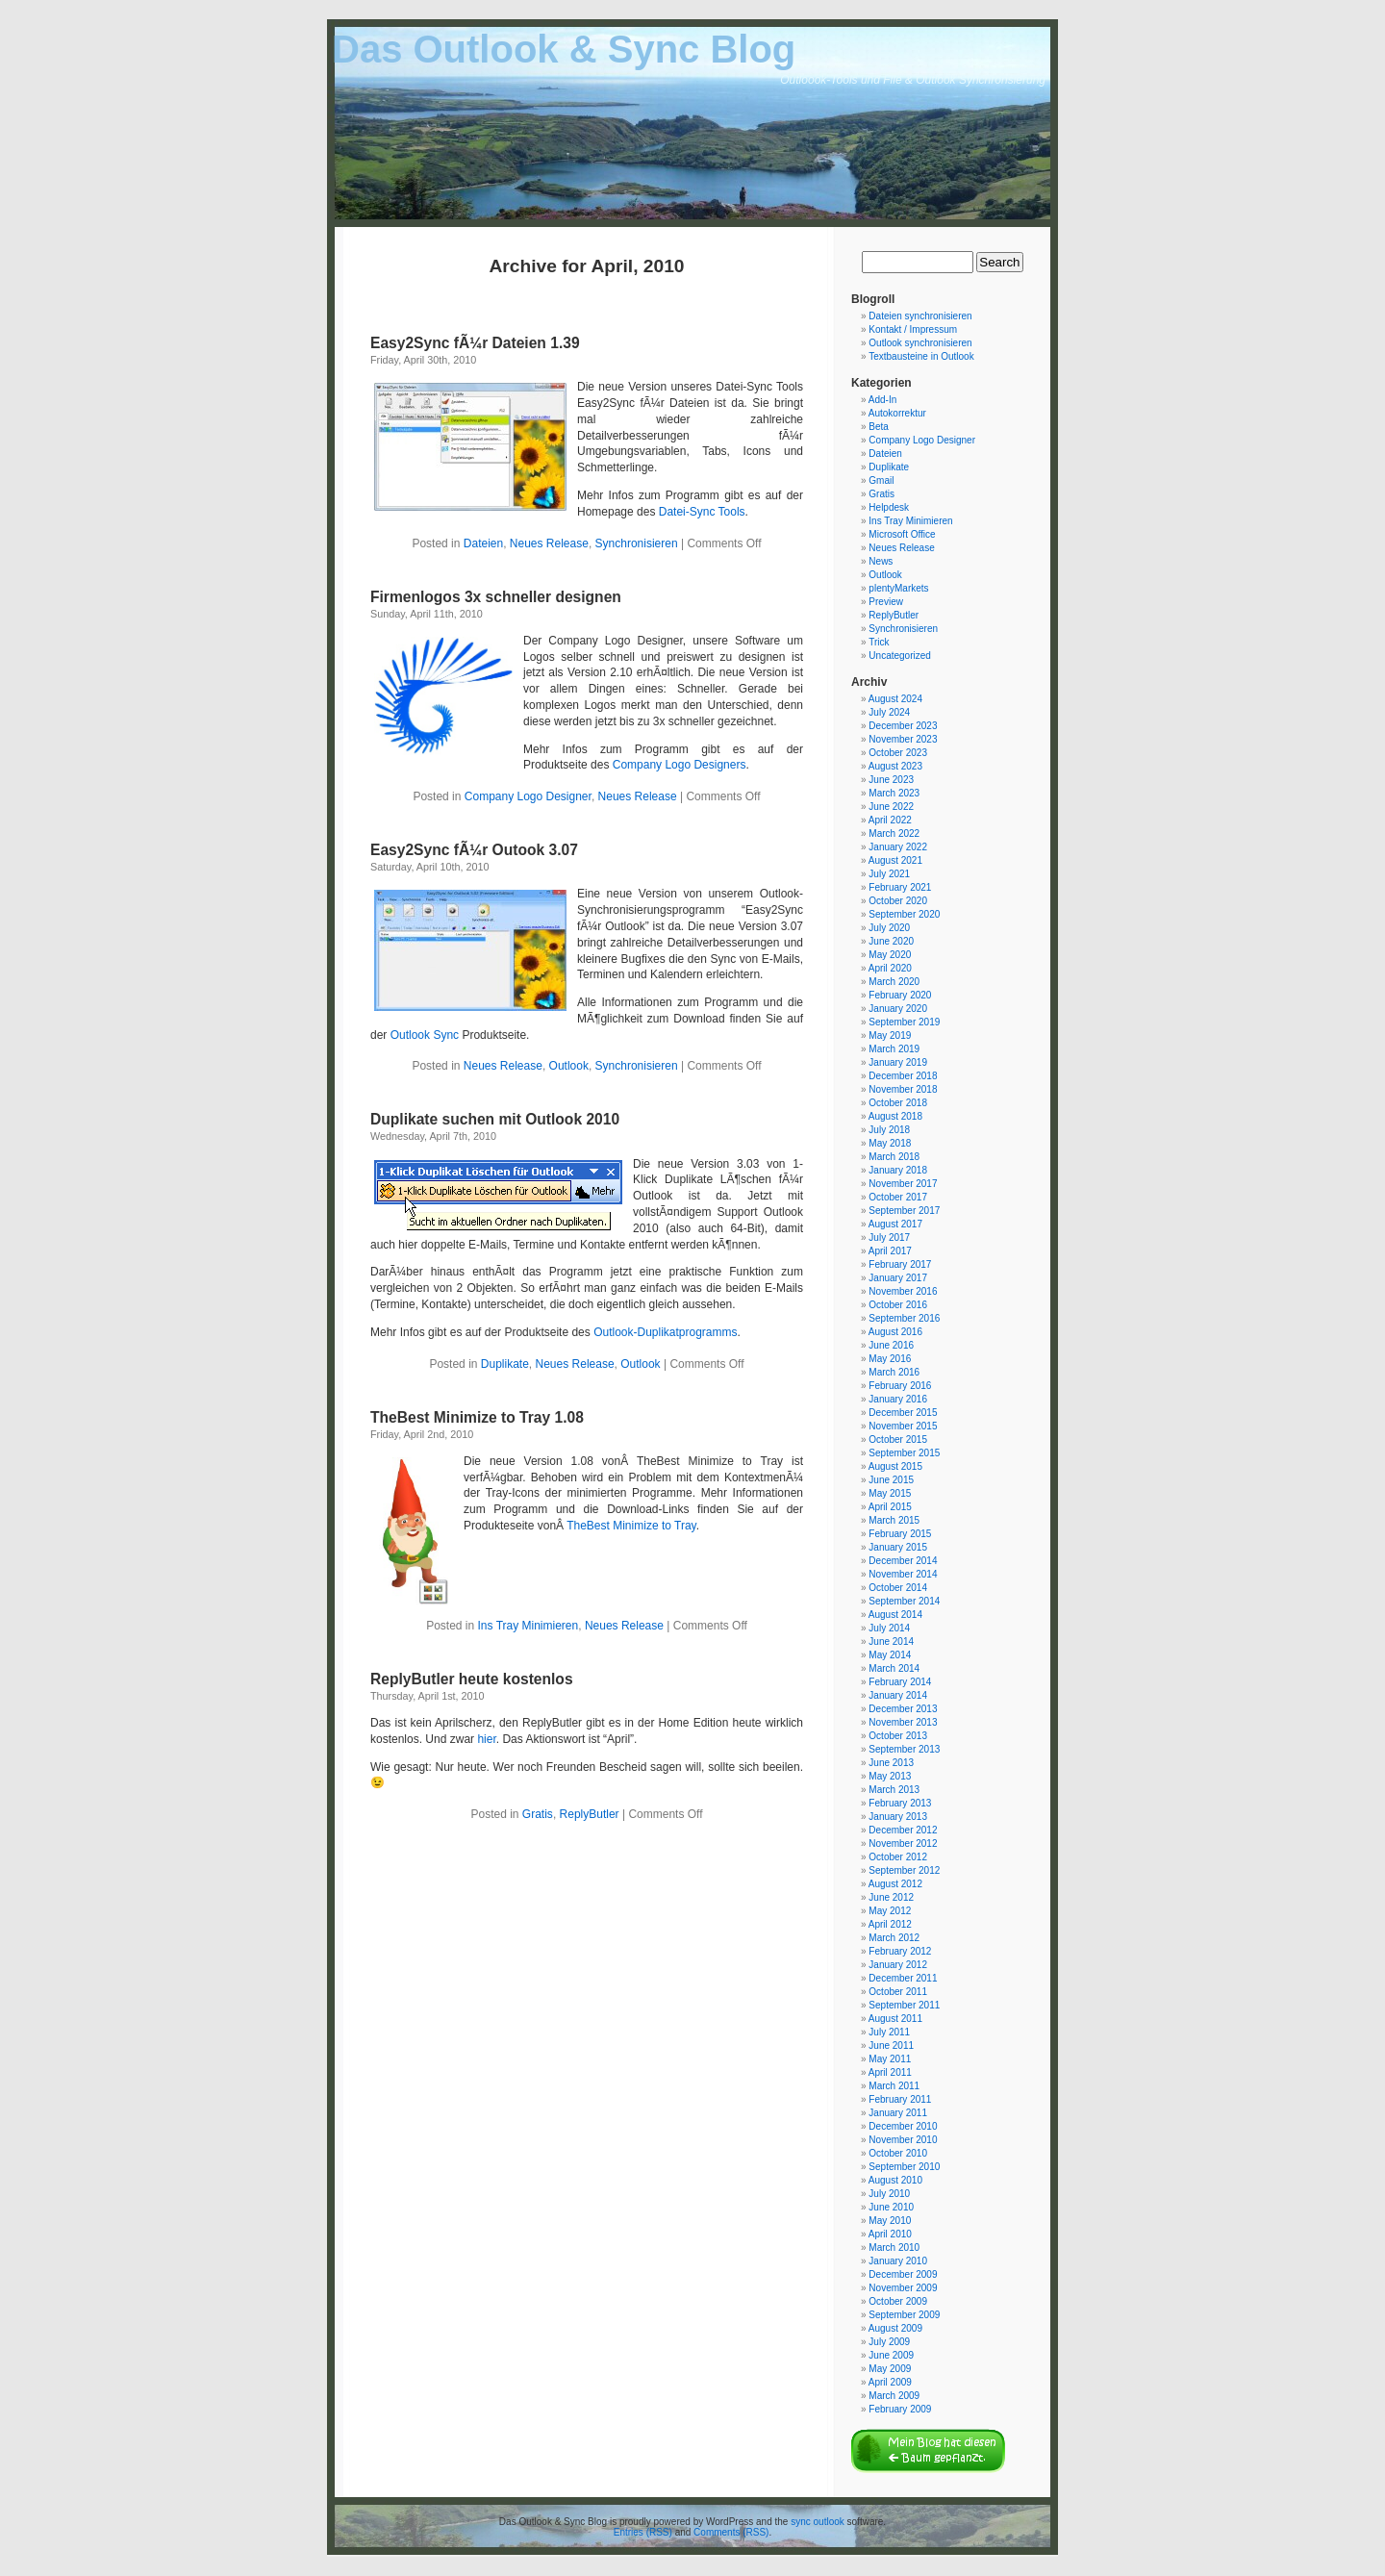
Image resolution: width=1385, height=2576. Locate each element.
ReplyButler (589, 1814)
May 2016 (890, 1358)
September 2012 (904, 1870)
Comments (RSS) (730, 2532)
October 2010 (898, 2153)
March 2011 (894, 2086)
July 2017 (889, 1237)
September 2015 (904, 1453)
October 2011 (898, 1991)
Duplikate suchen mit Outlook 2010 (494, 1119)
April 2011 (890, 2072)
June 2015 (891, 1480)
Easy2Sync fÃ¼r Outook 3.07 (474, 850)
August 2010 (895, 2180)
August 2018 (895, 1116)
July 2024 (889, 712)
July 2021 (889, 874)
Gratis (537, 1814)
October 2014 (898, 1587)
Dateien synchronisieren (920, 316)
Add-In (882, 399)
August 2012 (895, 1884)
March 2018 (894, 1156)
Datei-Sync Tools (702, 511)
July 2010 (889, 2193)
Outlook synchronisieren (920, 343)
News (881, 561)
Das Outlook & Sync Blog (563, 49)
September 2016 (904, 1318)
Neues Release (549, 543)
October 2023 (898, 752)
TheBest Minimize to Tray (631, 1525)
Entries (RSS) (643, 2532)
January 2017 (898, 1278)
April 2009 (890, 2382)
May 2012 (890, 1911)
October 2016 (898, 1305)
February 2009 (900, 2409)
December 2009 (903, 2274)
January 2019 (898, 1062)
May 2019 (890, 1035)
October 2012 (898, 1857)
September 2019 (904, 1022)
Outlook (569, 1066)
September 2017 (904, 1210)
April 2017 (890, 1251)
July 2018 (889, 1129)
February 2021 (900, 887)
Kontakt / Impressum (913, 329)
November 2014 (903, 1574)
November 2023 (903, 739)
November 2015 (903, 1426)
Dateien (483, 543)
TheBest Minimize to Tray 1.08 (477, 1417)
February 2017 (900, 1264)
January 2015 (898, 1547)
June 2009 (891, 2355)
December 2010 (903, 2126)
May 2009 (890, 2368)
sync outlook (817, 2521)
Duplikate (505, 1364)
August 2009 (895, 2328)
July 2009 (889, 2341)
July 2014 (889, 1628)
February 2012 (900, 1951)
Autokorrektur (897, 413)
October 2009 (898, 2301)
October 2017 (898, 1197)
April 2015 (890, 1507)
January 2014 (898, 1695)
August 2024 (895, 699)
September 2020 (904, 914)
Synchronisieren (636, 543)
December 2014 (903, 1560)
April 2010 (890, 2234)
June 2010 (891, 2207)
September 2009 (904, 2315)
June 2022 (891, 806)
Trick (879, 642)
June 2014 (891, 1641)
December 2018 (903, 1076)
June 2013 (891, 1762)
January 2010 (898, 2261)
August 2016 (895, 1331)
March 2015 (894, 1520)
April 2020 (890, 968)
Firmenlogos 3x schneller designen (495, 597)
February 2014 (900, 1682)
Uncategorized (899, 655)
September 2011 (904, 2005)
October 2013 (898, 1735)
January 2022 (898, 847)
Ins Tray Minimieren (528, 1625)
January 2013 (898, 1816)
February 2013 (900, 1803)
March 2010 (894, 2247)
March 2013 (894, 1789)
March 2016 (894, 1372)
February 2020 (900, 995)
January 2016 (898, 1399)
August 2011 (895, 2018)
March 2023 (894, 793)
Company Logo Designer (528, 796)
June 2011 (891, 2045)
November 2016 (903, 1291)
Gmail (881, 480)
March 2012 (894, 1937)
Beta (879, 426)
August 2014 (895, 1614)
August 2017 (895, 1224)
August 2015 (895, 1466)
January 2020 (898, 1008)
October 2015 (898, 1439)
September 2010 (904, 2166)
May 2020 (890, 954)
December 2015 (903, 1412)
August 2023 (895, 766)
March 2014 (894, 1668)
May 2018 (890, 1143)
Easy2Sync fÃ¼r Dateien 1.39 (475, 343)
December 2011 (903, 1978)
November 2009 (903, 2288)
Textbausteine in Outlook (921, 356)
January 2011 (898, 2113)
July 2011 (889, 2032)
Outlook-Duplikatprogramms (665, 1332)
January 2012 (898, 1964)
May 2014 (890, 1655)
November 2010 (903, 2139)
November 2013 (903, 1722)
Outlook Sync (424, 1035)
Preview (886, 601)
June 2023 (891, 779)
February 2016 (900, 1385)
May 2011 (890, 2059)
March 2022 (894, 833)
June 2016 (891, 1345)
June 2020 (891, 941)
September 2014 (904, 1601)
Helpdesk (889, 507)
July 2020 (889, 927)
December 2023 (903, 725)
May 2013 (890, 1776)
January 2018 (898, 1170)
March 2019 (894, 1049)
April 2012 (890, 1924)
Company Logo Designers (679, 764)
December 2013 (903, 1709)
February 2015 (900, 1533)
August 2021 (895, 860)
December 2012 (903, 1830)
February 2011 (900, 2099)
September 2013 (904, 1749)
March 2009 (894, 2395)
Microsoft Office (902, 534)
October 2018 (898, 1103)
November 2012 (903, 1843)
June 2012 (891, 1897)
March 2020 (894, 981)
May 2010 (890, 2220)
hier (486, 1739)
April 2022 (890, 820)
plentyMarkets (898, 588)
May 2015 (890, 1493)
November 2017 (903, 1183)
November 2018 (903, 1089)
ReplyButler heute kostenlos (471, 1679)
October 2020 (898, 901)
